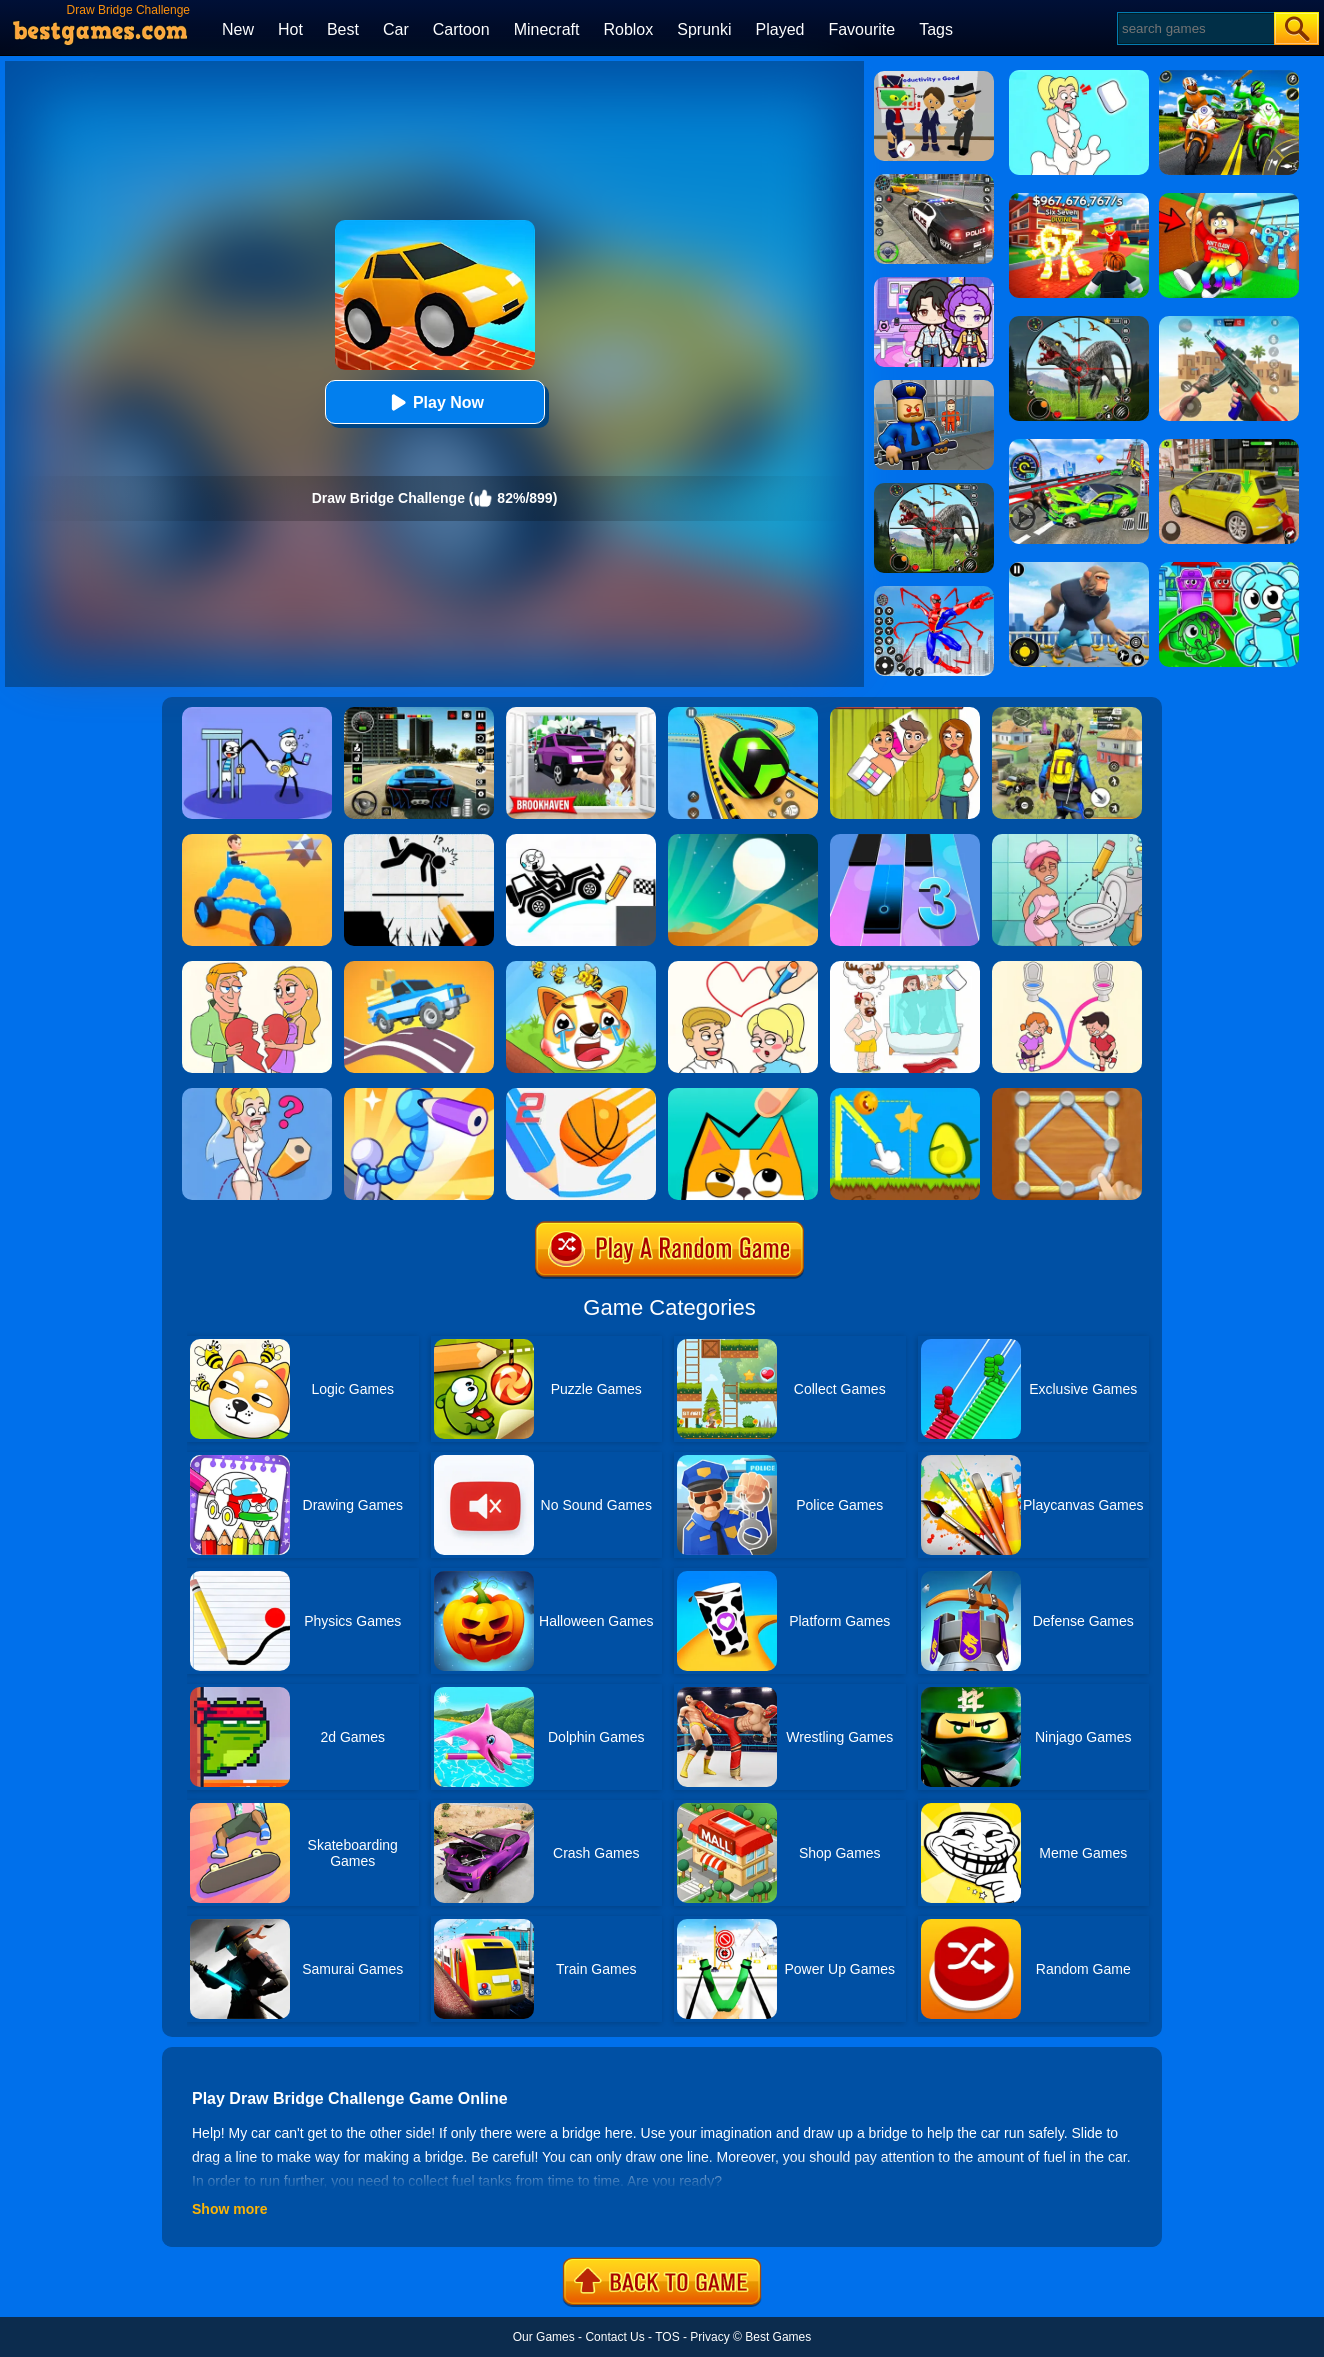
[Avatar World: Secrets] (934, 284)
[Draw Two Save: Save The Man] (419, 841)
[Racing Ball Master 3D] (743, 714)
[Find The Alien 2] (934, 78)
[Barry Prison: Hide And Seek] (934, 387)
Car (396, 29)
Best (343, 29)
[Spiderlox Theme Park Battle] (934, 593)
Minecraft (547, 29)
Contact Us (614, 2337)
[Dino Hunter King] (934, 490)
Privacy (709, 2337)
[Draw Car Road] (419, 968)
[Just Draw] (257, 1095)
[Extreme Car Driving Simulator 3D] (419, 714)
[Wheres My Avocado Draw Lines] (905, 1095)
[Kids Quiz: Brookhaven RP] (581, 714)
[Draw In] (743, 1095)
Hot (290, 29)
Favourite (861, 29)
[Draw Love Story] (743, 968)
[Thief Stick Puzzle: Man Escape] (257, 714)
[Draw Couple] (257, 968)
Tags (936, 29)
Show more (229, 2209)
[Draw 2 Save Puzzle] (1067, 841)
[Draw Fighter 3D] (419, 1095)
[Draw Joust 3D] (257, 841)
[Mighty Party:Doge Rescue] (581, 968)
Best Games (778, 2337)
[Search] (1194, 28)
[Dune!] (743, 841)
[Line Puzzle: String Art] (1067, 1095)
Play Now (434, 402)
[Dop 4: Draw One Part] (905, 968)
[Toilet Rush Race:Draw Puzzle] (1067, 968)
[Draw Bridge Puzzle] (581, 841)
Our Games (544, 2337)
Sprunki (704, 29)
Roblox (628, 29)
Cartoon (461, 29)
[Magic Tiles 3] (905, 841)
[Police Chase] (934, 181)
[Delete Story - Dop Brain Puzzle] (905, 714)
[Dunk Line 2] (581, 1095)
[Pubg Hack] (1067, 714)
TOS (667, 2337)
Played (780, 29)
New (238, 29)
